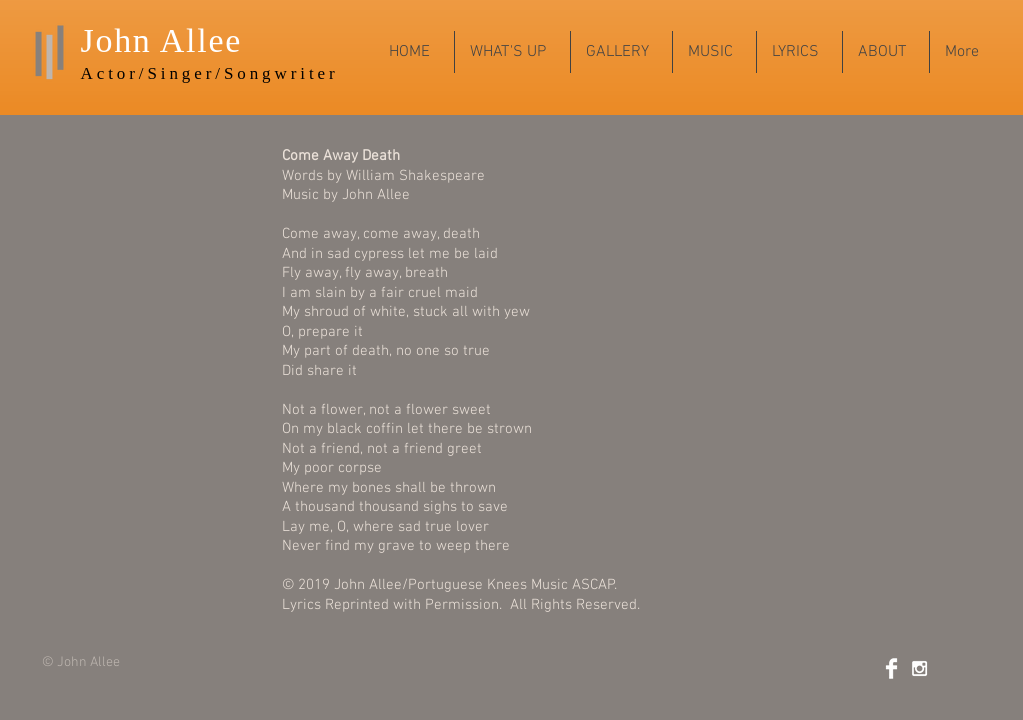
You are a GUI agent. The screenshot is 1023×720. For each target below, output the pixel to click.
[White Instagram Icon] (919, 668)
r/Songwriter (272, 73)
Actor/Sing (138, 73)
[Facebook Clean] (891, 668)
